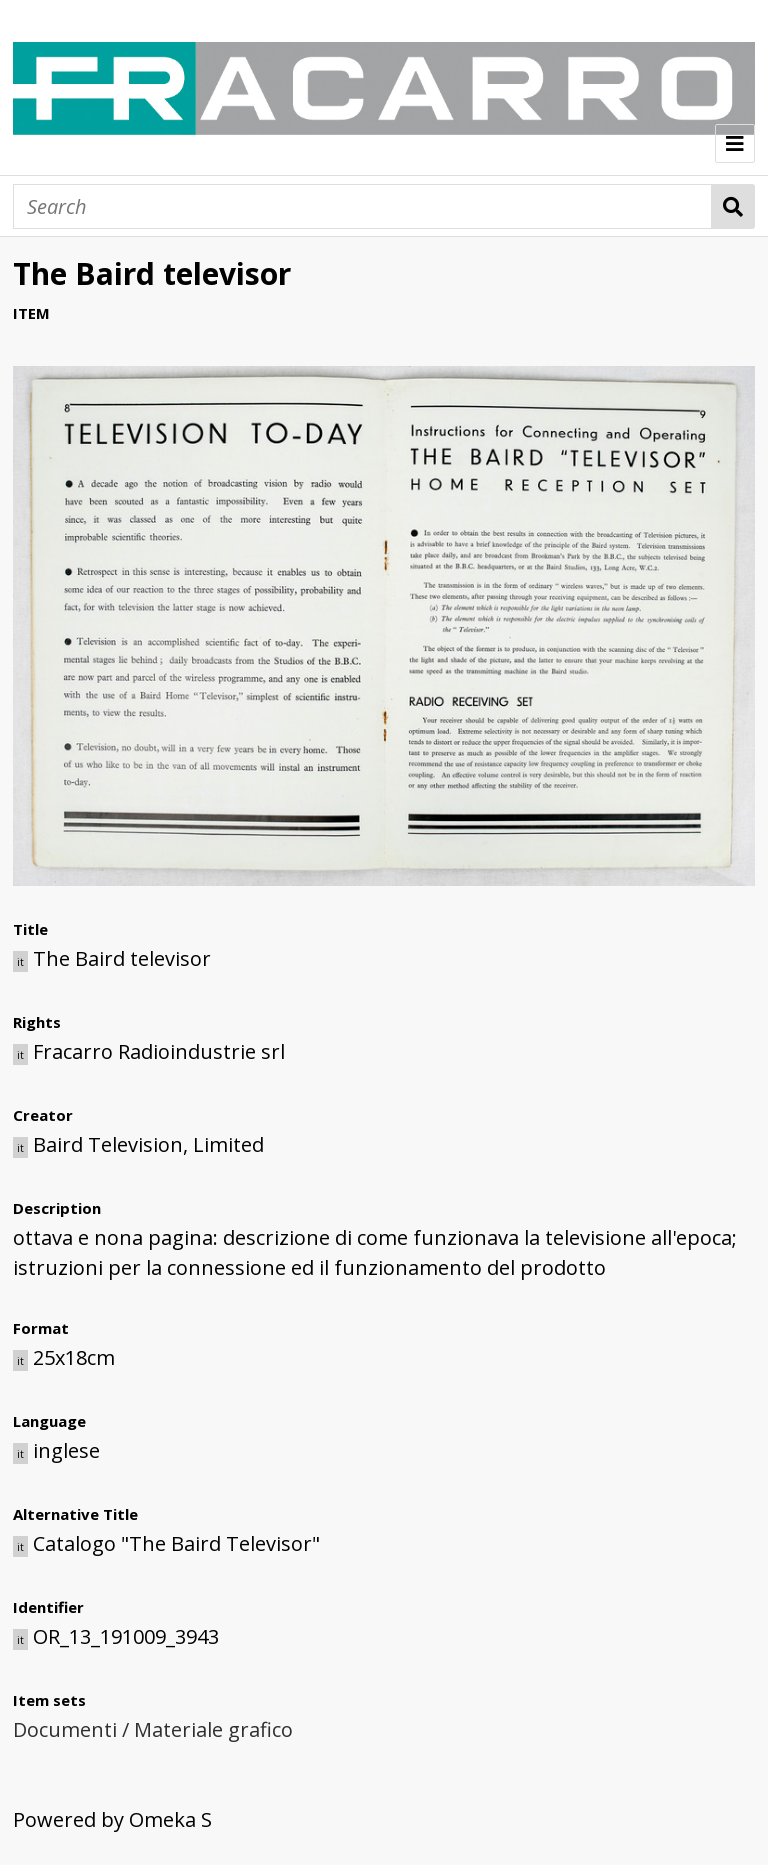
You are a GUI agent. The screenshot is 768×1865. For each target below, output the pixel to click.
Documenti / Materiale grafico (153, 1729)
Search (733, 206)
